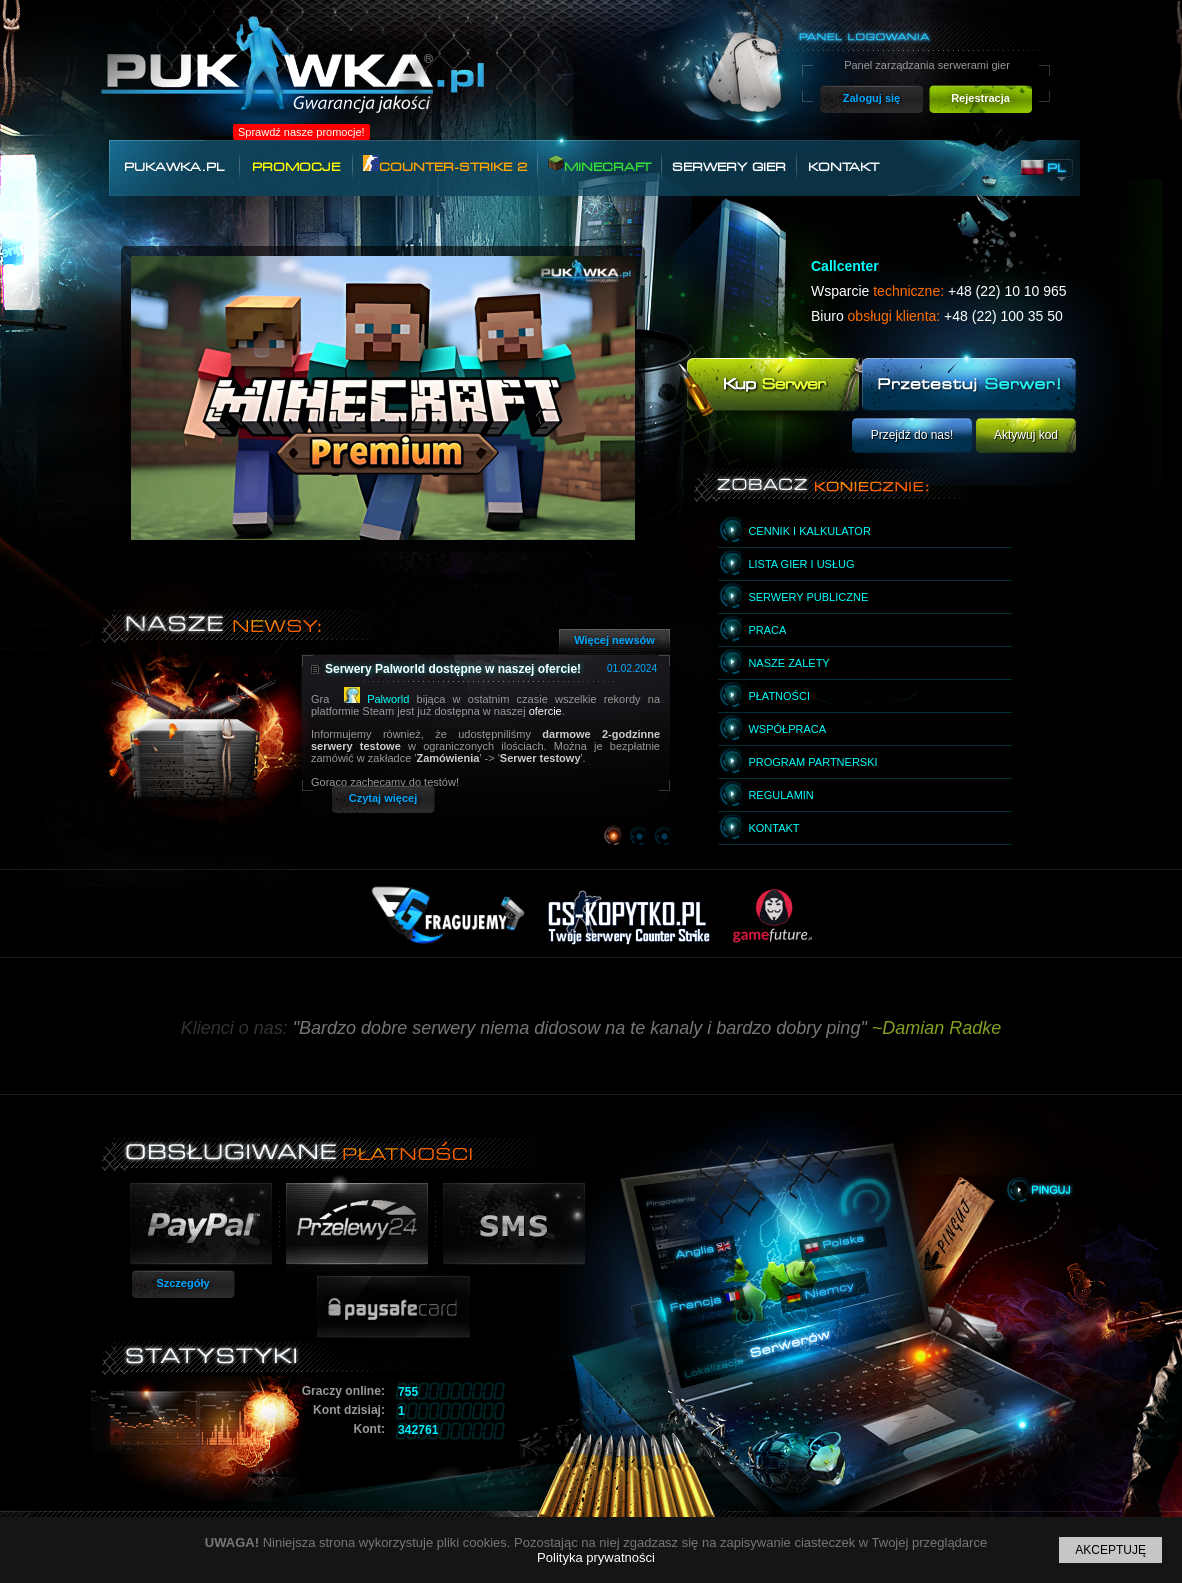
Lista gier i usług (801, 564)
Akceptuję (1110, 1550)
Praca (767, 630)
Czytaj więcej (383, 798)
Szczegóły (182, 1283)
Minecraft (599, 164)
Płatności (779, 696)
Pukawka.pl (174, 167)
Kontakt (843, 167)
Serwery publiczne (808, 597)
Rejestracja (980, 98)
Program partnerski (812, 762)
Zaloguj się (871, 98)
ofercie (545, 711)
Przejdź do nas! (912, 435)
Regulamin (780, 795)
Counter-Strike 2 (445, 164)
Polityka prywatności (596, 1557)
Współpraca (787, 729)
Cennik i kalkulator (809, 531)
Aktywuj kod (1026, 435)
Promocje (296, 167)
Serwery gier (729, 167)
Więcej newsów (614, 640)
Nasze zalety (788, 663)
